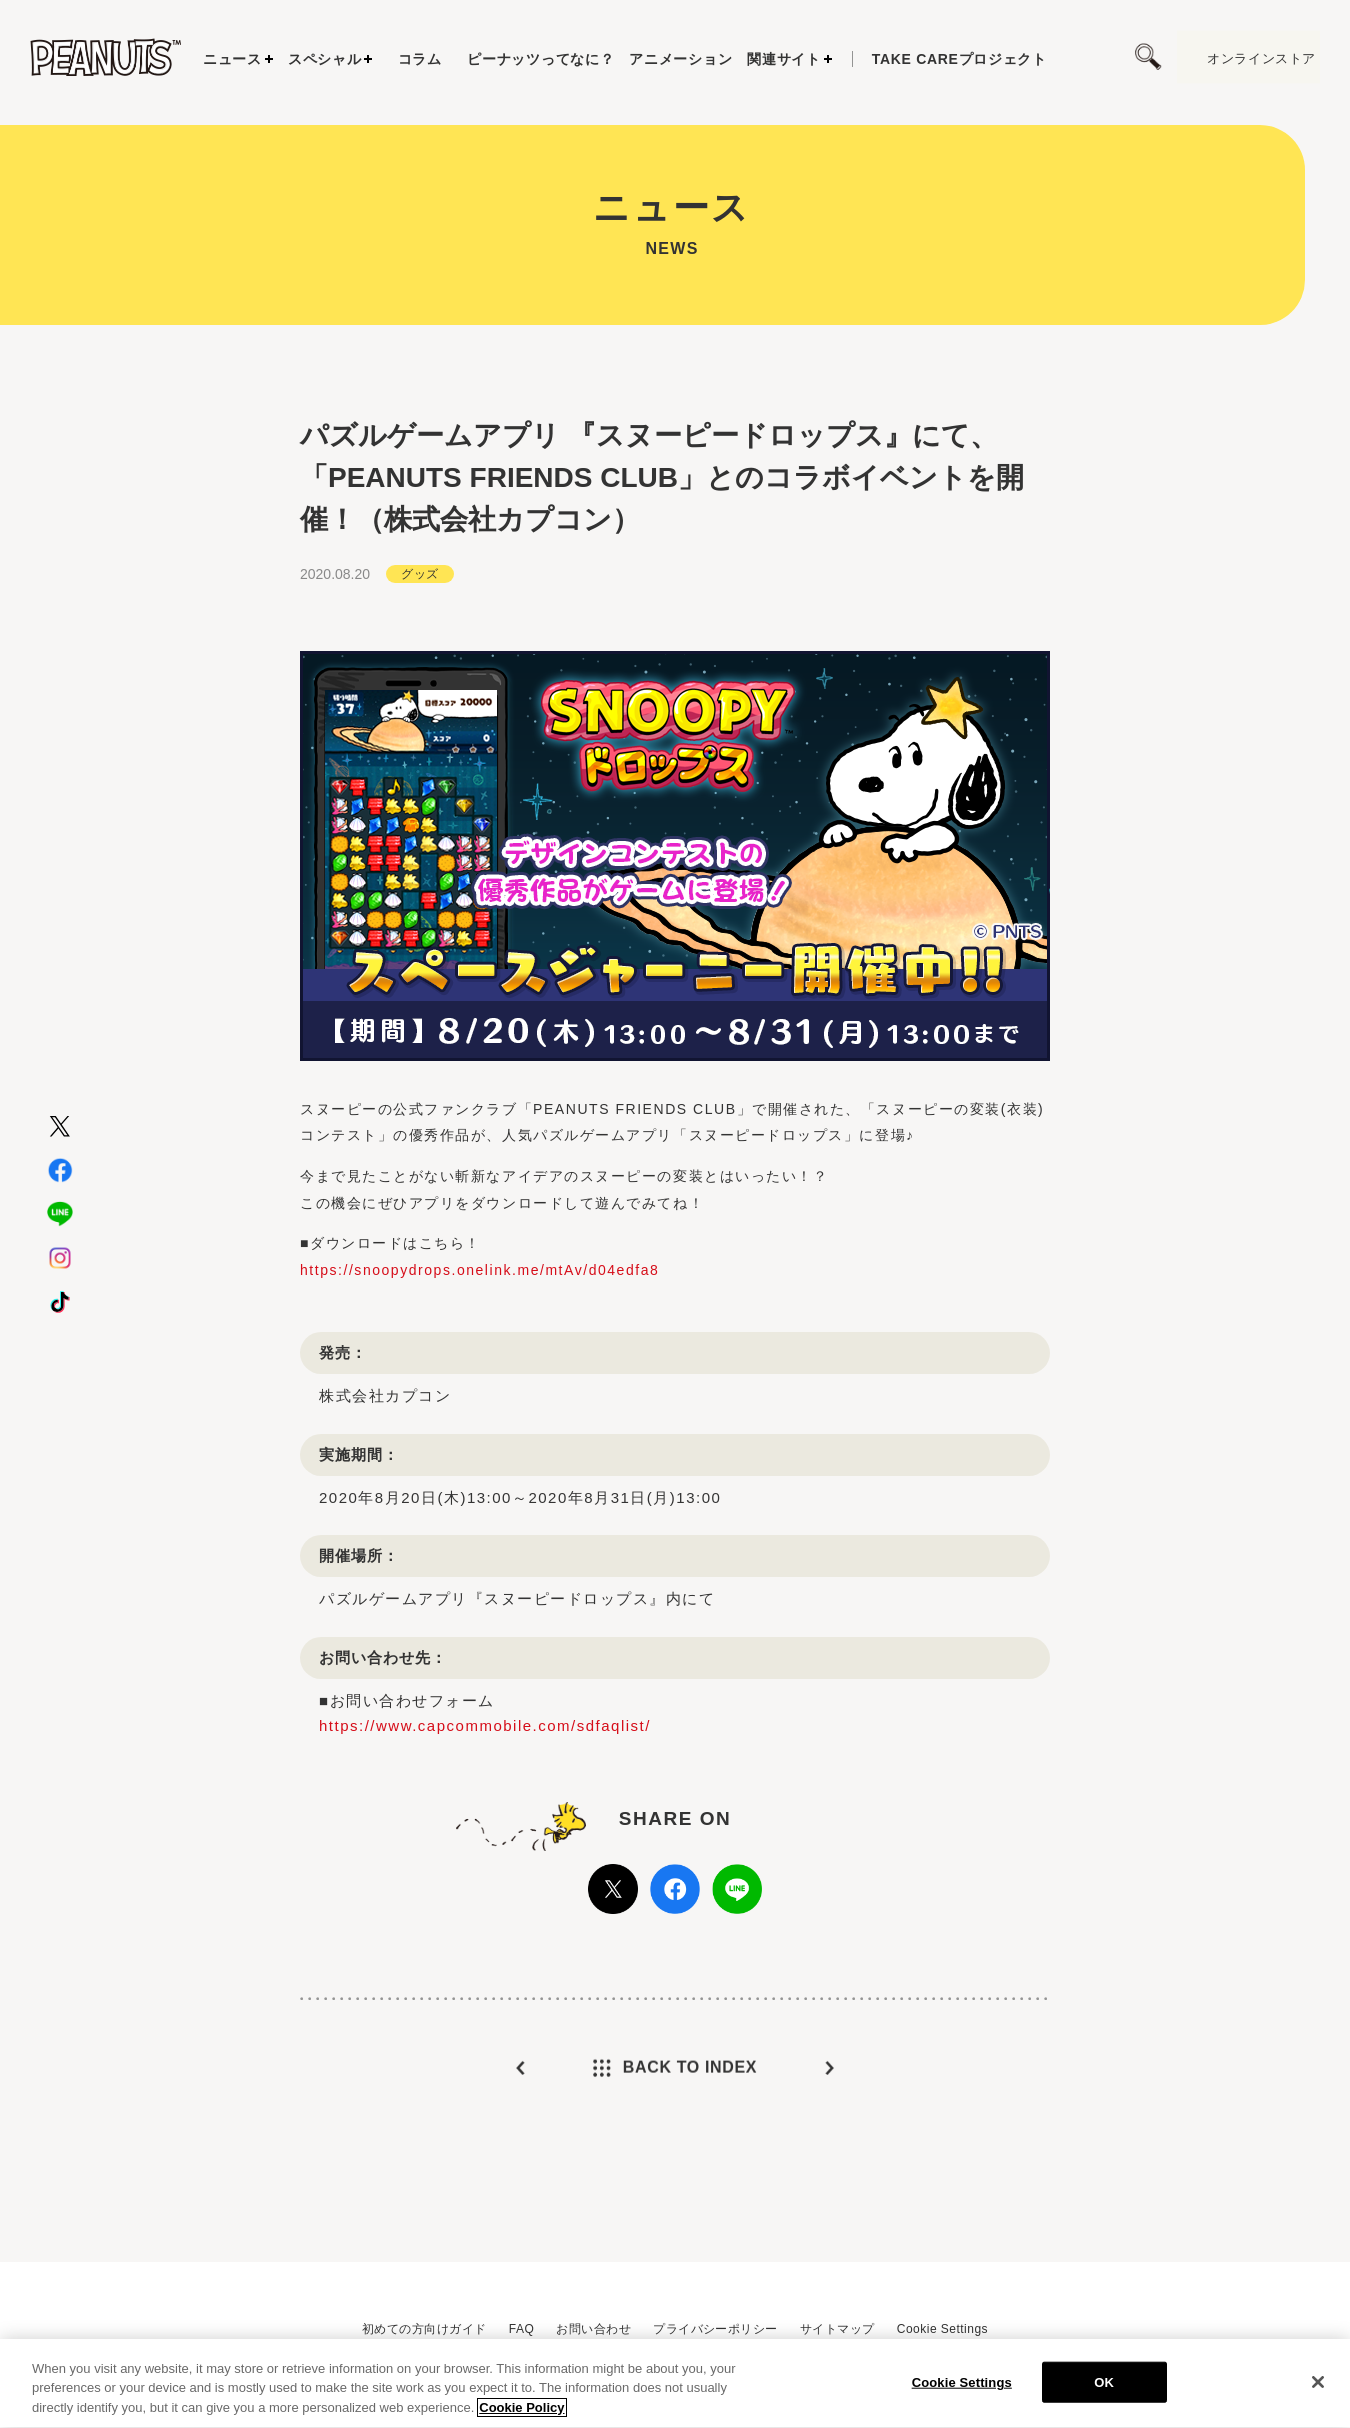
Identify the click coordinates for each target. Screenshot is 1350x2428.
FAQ (521, 2329)
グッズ (419, 596)
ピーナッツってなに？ (540, 59)
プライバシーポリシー (715, 2329)
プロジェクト (959, 59)
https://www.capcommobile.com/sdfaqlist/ (485, 1747)
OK (1104, 2389)
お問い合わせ (593, 2329)
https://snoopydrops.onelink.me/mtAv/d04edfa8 (479, 1292)
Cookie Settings (942, 2329)
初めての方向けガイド (424, 2329)
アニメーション (680, 59)
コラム (420, 59)
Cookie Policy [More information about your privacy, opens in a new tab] (521, 2415)
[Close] (1318, 2389)
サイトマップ (837, 2329)
